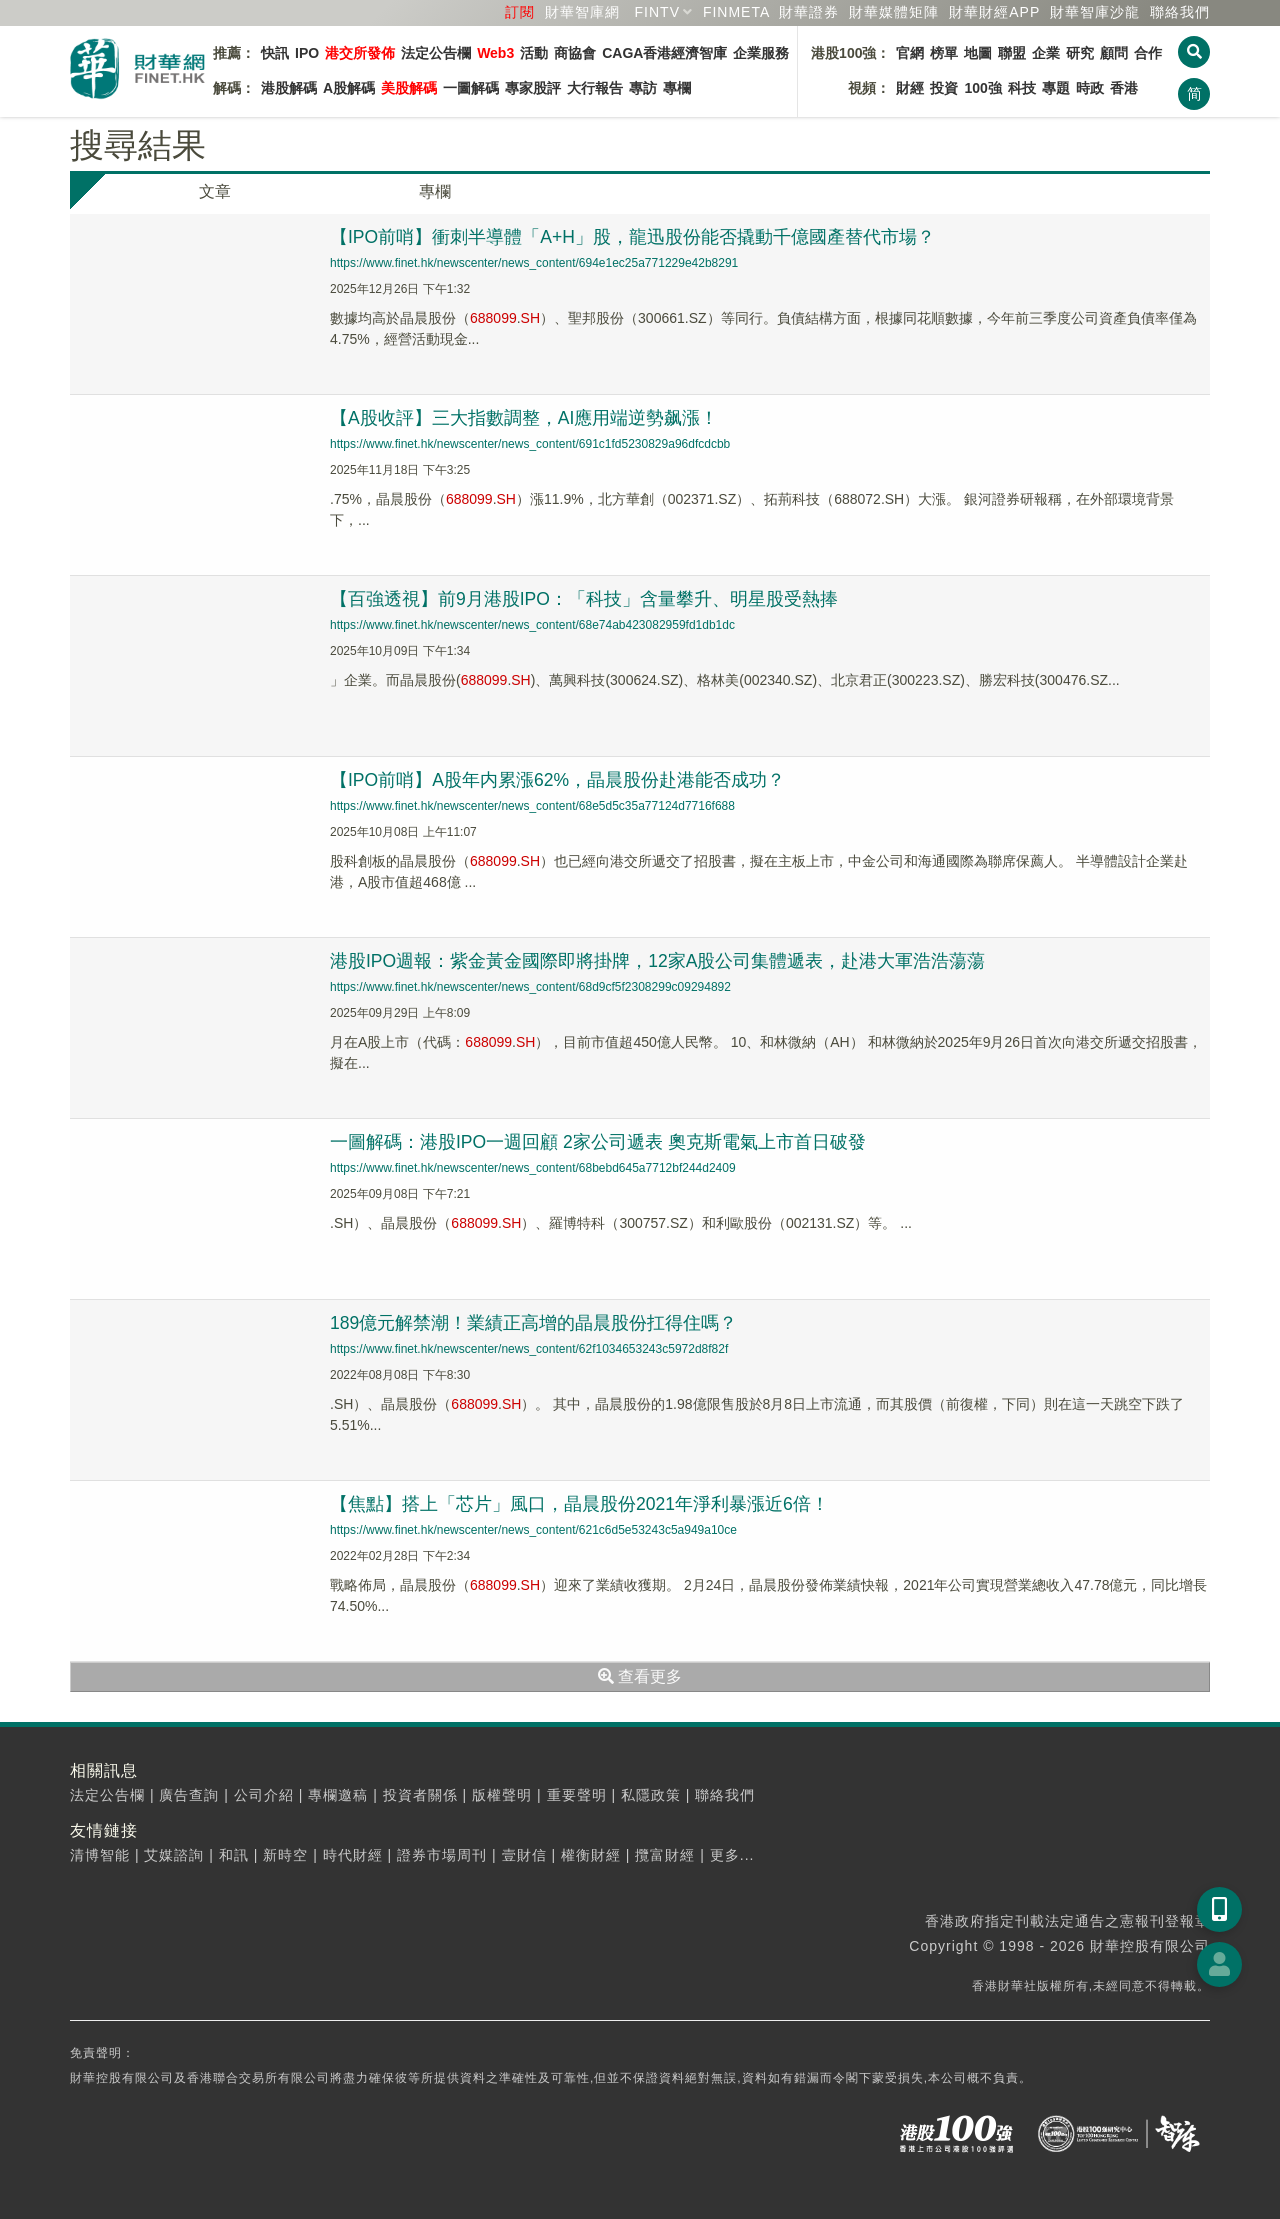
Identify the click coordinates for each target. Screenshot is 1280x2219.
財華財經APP (994, 12)
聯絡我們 (1180, 12)
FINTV (657, 12)
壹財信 (524, 1855)
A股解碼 (349, 88)
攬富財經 (665, 1855)
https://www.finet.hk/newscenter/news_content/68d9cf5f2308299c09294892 (530, 987)
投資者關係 (420, 1795)
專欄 (677, 88)
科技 (1022, 88)
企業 (1046, 53)
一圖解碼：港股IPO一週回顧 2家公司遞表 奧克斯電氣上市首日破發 (598, 1142)
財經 (910, 88)
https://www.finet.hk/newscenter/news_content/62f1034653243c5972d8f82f (529, 1349)
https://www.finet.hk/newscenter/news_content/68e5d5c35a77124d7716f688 (532, 806)
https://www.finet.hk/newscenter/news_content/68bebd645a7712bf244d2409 (533, 1168)
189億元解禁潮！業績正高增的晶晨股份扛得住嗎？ (534, 1323)
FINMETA (736, 12)
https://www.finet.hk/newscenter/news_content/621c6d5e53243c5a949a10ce (533, 1530)
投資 (944, 88)
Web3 (495, 53)
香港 (1124, 88)
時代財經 (353, 1855)
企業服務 (761, 53)
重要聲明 (577, 1795)
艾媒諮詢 (174, 1855)
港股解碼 (289, 88)
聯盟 (1012, 53)
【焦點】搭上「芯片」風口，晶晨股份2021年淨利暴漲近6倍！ (580, 1504)
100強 (982, 88)
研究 (1080, 53)
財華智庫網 (582, 12)
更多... (732, 1855)
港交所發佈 (360, 53)
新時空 (285, 1855)
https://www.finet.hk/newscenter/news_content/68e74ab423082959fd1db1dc (532, 625)
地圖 (978, 53)
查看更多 (640, 1676)
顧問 (1114, 53)
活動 (534, 53)
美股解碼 (409, 88)
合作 (1148, 53)
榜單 (944, 53)
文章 (215, 191)
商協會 (575, 53)
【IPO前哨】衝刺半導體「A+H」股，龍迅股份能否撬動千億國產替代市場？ (633, 237)
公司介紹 (264, 1795)
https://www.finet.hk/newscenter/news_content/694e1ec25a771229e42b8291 (534, 263)
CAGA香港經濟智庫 (664, 53)
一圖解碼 (471, 88)
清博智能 (100, 1855)
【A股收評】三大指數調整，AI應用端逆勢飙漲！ (524, 418)
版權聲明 (502, 1795)
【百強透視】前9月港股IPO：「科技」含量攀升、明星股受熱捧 (584, 599)
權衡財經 (591, 1855)
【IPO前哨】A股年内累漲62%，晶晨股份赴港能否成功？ (558, 780)
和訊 (234, 1855)
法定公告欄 (436, 53)
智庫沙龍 (1095, 12)
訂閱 (520, 12)
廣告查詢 (189, 1795)
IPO (307, 53)
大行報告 (595, 88)
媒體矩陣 (894, 12)
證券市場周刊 (442, 1855)
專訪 (643, 88)
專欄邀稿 (338, 1795)
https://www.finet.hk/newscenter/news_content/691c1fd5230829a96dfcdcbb (530, 444)
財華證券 (809, 12)
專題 (1056, 88)
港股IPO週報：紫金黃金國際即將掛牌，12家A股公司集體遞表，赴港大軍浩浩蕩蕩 (658, 961)
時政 (1090, 88)
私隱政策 (651, 1795)
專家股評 (533, 88)
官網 (910, 53)
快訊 (275, 53)
